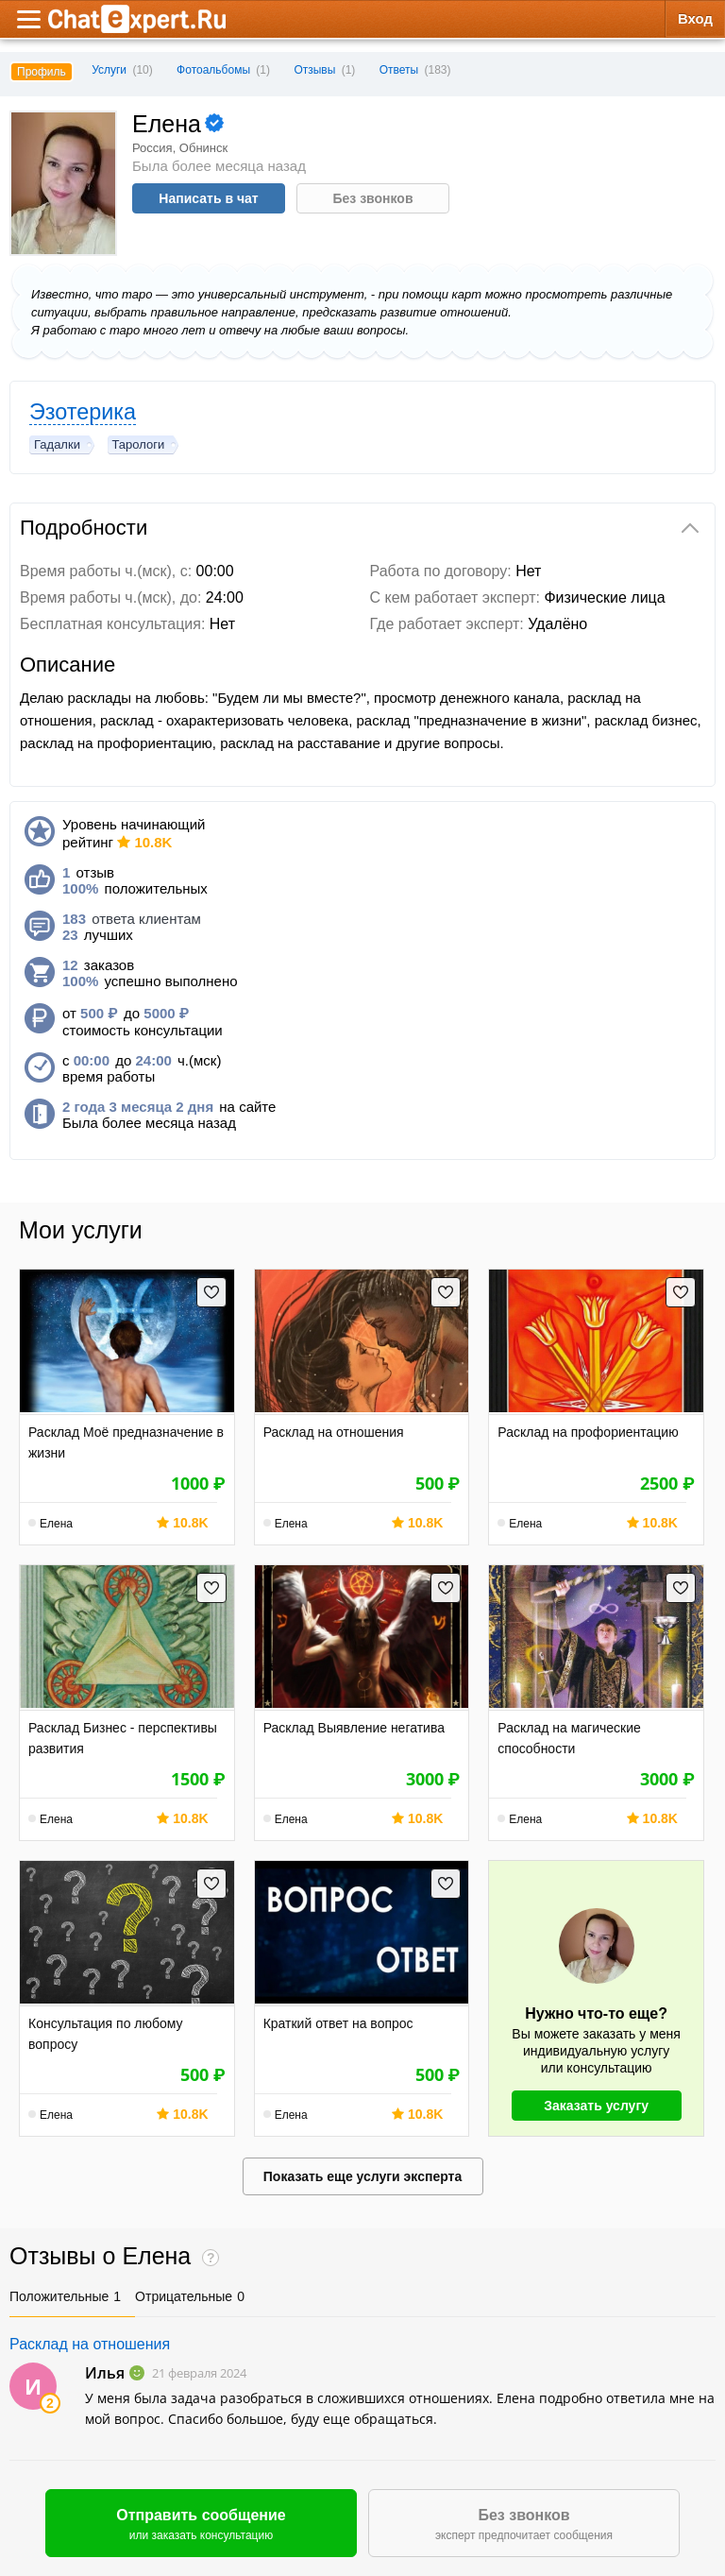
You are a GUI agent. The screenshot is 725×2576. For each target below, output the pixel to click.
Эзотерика (82, 412)
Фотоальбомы (213, 70)
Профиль (41, 71)
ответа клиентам (131, 919)
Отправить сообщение (201, 2525)
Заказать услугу (596, 2105)
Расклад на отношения (89, 2344)
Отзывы (314, 70)
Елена (56, 1523)
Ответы (398, 70)
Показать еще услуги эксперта (362, 2176)
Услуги (122, 70)
